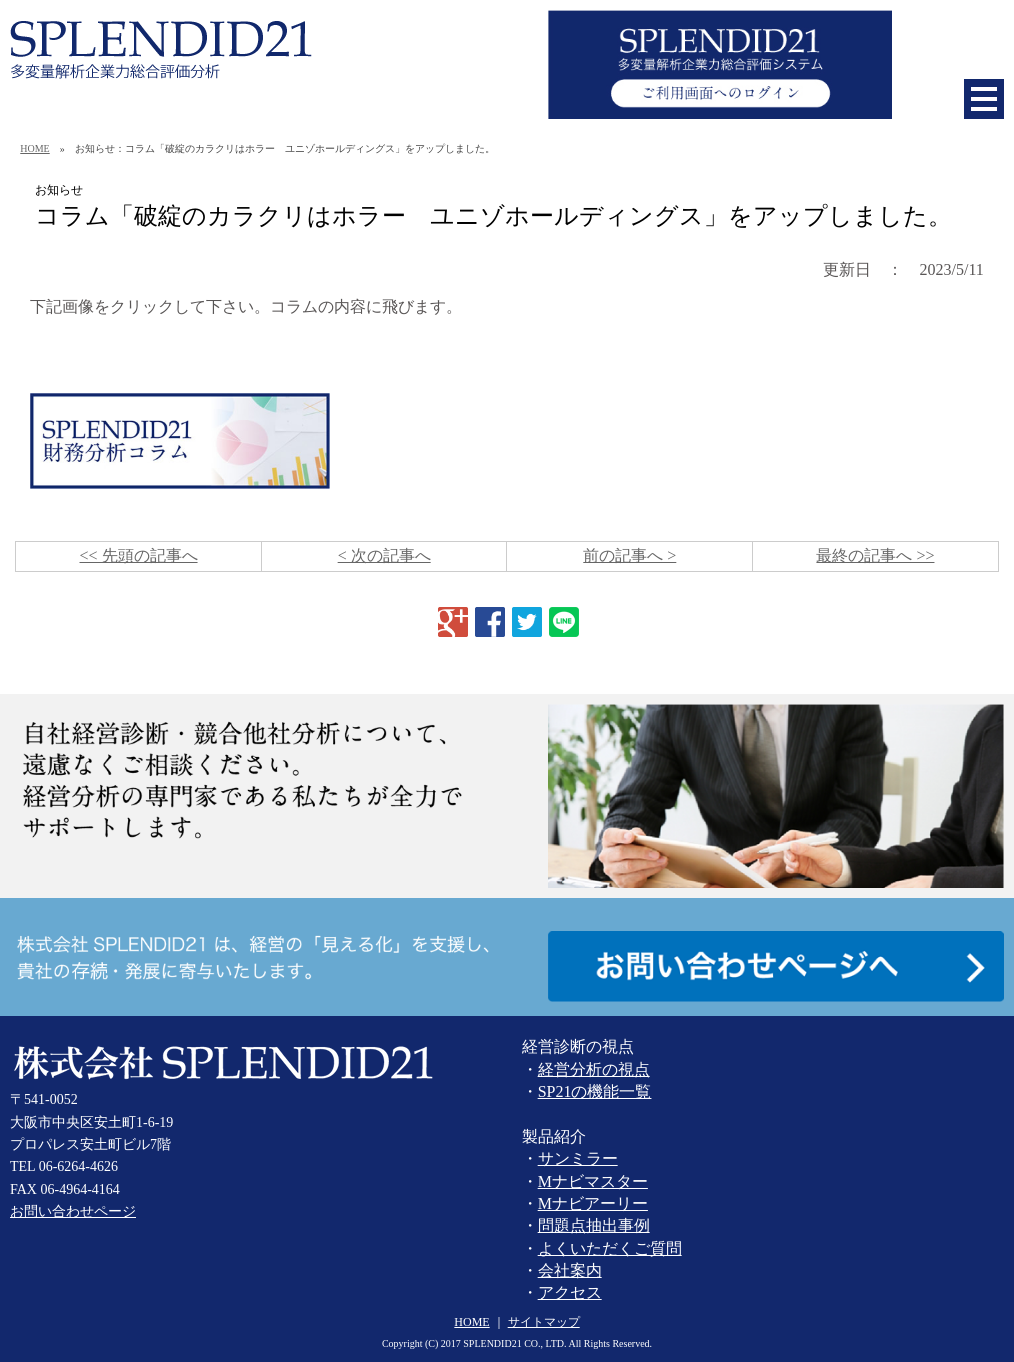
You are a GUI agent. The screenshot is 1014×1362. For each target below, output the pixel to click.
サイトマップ (544, 1322)
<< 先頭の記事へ (139, 555)
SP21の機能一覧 (595, 1091)
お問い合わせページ (73, 1211)
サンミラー (578, 1158)
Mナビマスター (593, 1181)
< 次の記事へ (384, 555)
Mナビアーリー (593, 1203)
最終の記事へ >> (875, 555)
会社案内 (570, 1270)
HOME (34, 148)
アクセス (570, 1292)
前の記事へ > (629, 555)
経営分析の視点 (594, 1069)
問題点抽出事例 (594, 1225)
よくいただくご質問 (610, 1248)
